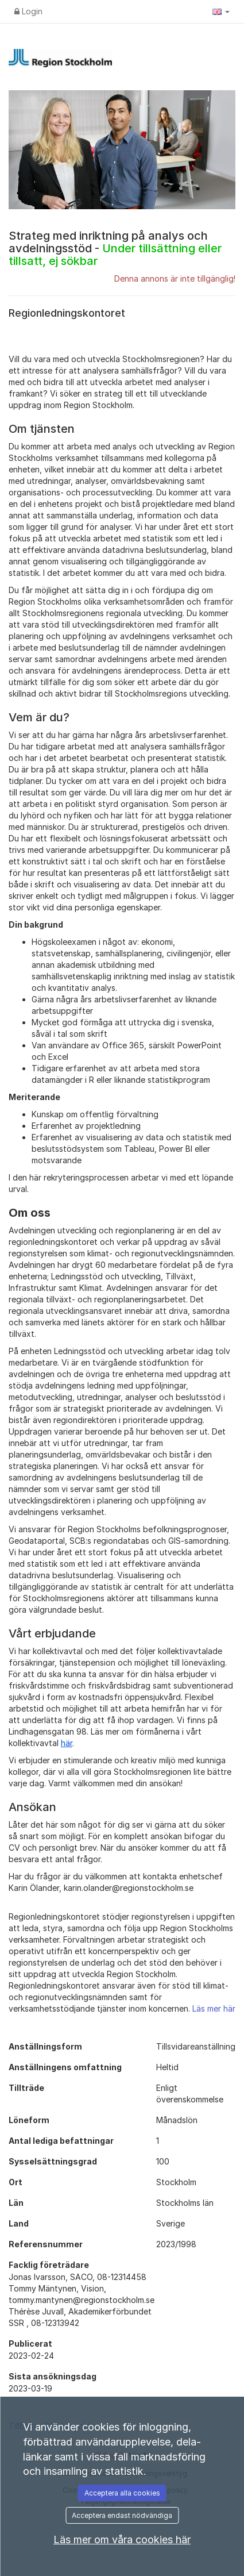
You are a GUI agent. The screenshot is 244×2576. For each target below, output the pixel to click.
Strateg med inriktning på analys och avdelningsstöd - (115, 248)
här (66, 1743)
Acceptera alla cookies (122, 2493)
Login (28, 11)
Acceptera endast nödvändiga (122, 2515)
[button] (221, 11)
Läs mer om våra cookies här (122, 2539)
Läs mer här (213, 2008)
